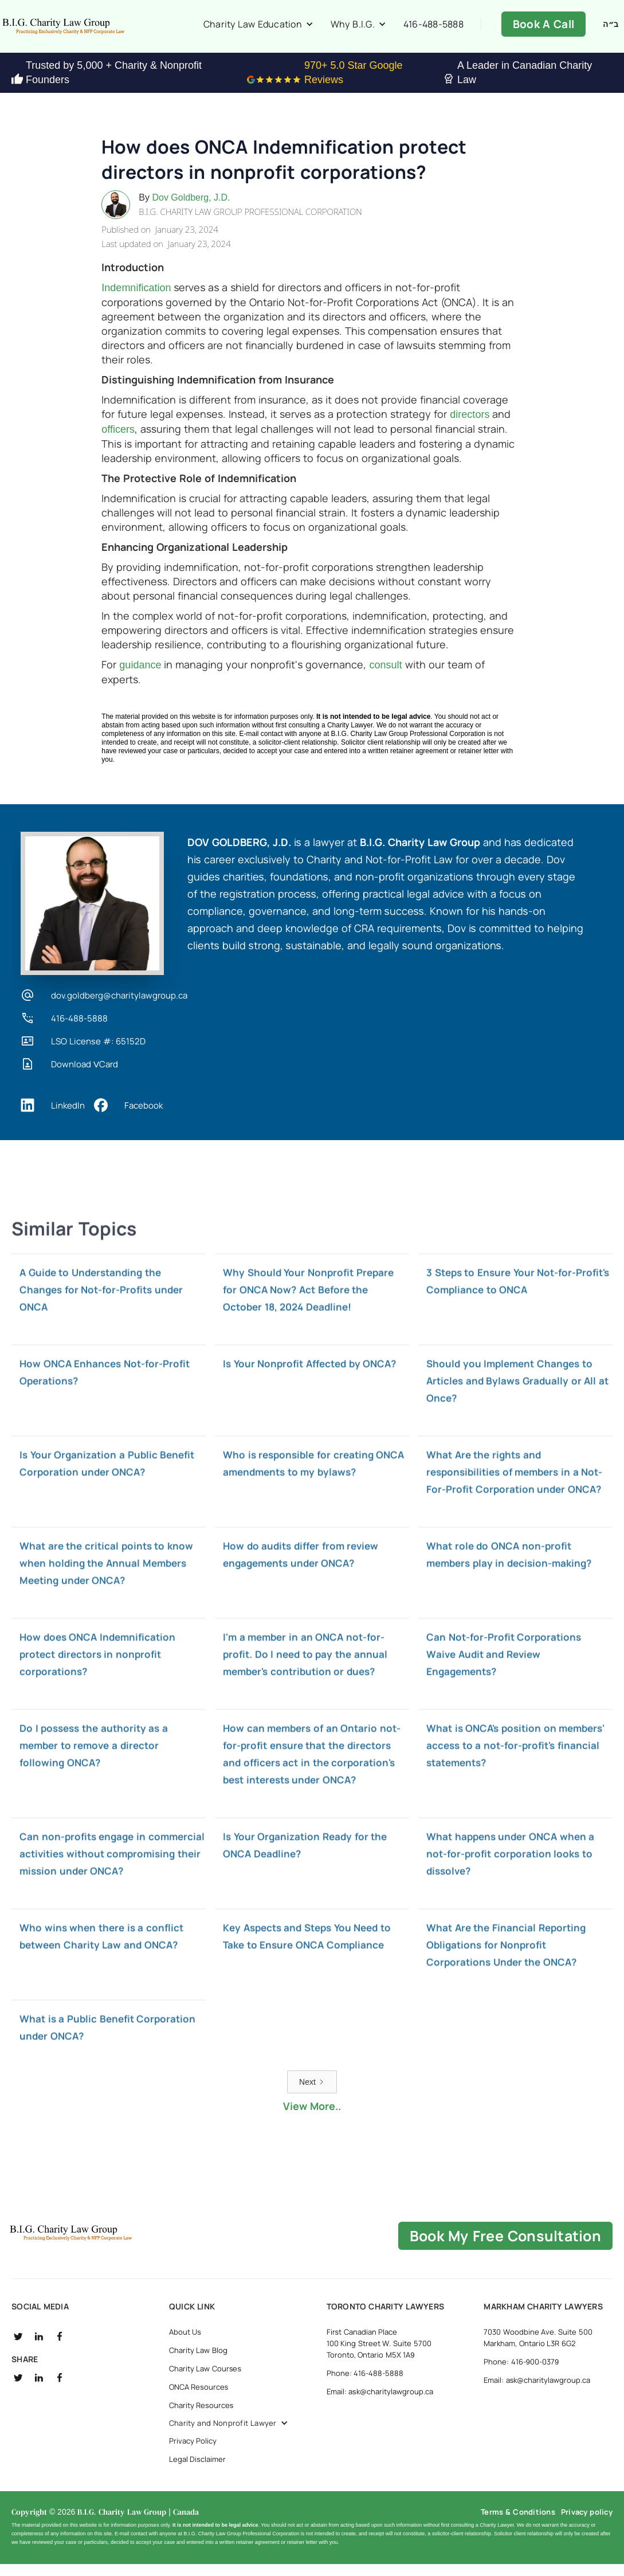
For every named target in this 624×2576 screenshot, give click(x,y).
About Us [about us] (185, 2343)
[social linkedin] (39, 2348)
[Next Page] (312, 2093)
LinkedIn (68, 1117)
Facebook (143, 1117)
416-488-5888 (430, 29)
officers (118, 441)
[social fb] (59, 2348)
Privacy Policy (193, 2452)
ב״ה (610, 29)
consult (385, 676)
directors (469, 426)
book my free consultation (505, 2247)
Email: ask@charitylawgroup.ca (380, 2403)
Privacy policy (587, 2523)
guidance (140, 676)
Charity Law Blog (198, 2361)
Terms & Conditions (518, 2523)
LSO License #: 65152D (98, 1053)
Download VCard (84, 1076)
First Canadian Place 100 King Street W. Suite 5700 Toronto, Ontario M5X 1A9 (379, 2354)
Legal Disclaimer (197, 2470)
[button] (270, 29)
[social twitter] (18, 2348)
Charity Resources (201, 2416)
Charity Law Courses (205, 2380)
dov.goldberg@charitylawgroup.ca (119, 1007)
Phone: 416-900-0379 (521, 2373)
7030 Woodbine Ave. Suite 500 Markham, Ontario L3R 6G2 (538, 2349)
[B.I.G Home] (110, 2244)
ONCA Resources (199, 2398)
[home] (103, 32)
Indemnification (136, 299)
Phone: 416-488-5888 (365, 2384)
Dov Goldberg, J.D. (191, 209)
